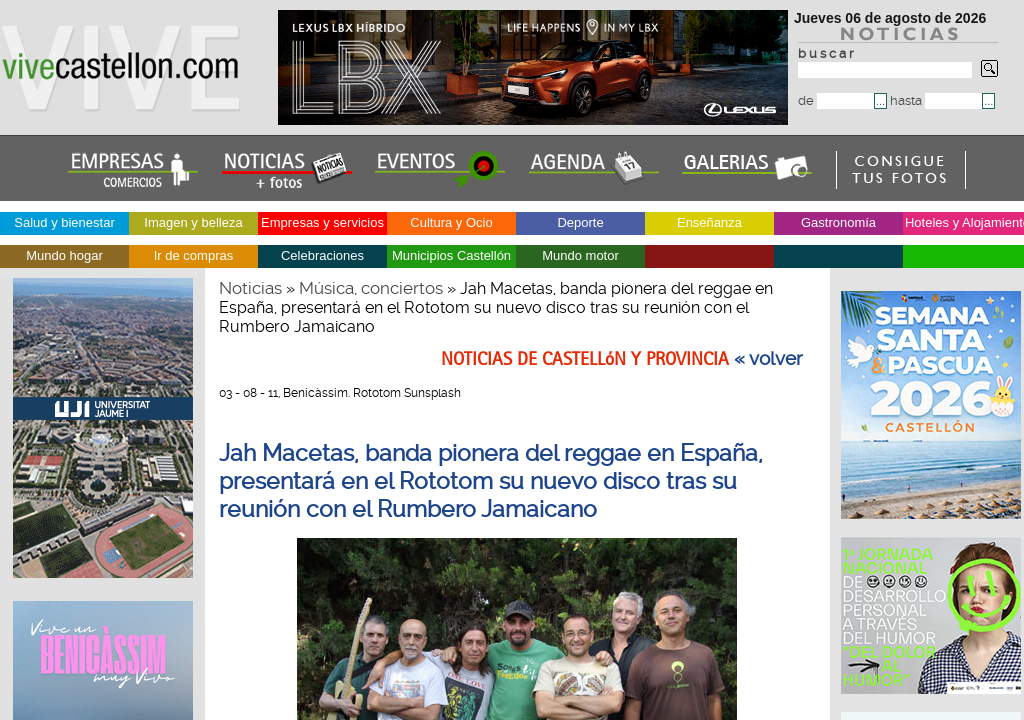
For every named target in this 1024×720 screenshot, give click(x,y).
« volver (768, 359)
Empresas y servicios (322, 222)
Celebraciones (322, 255)
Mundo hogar (64, 255)
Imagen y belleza (193, 222)
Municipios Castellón (451, 255)
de (836, 100)
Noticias (250, 288)
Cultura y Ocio (451, 222)
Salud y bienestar (64, 222)
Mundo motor (580, 255)
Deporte (580, 222)
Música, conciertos (371, 288)
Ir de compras (193, 255)
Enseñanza (709, 222)
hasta (936, 100)
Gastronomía (838, 222)
